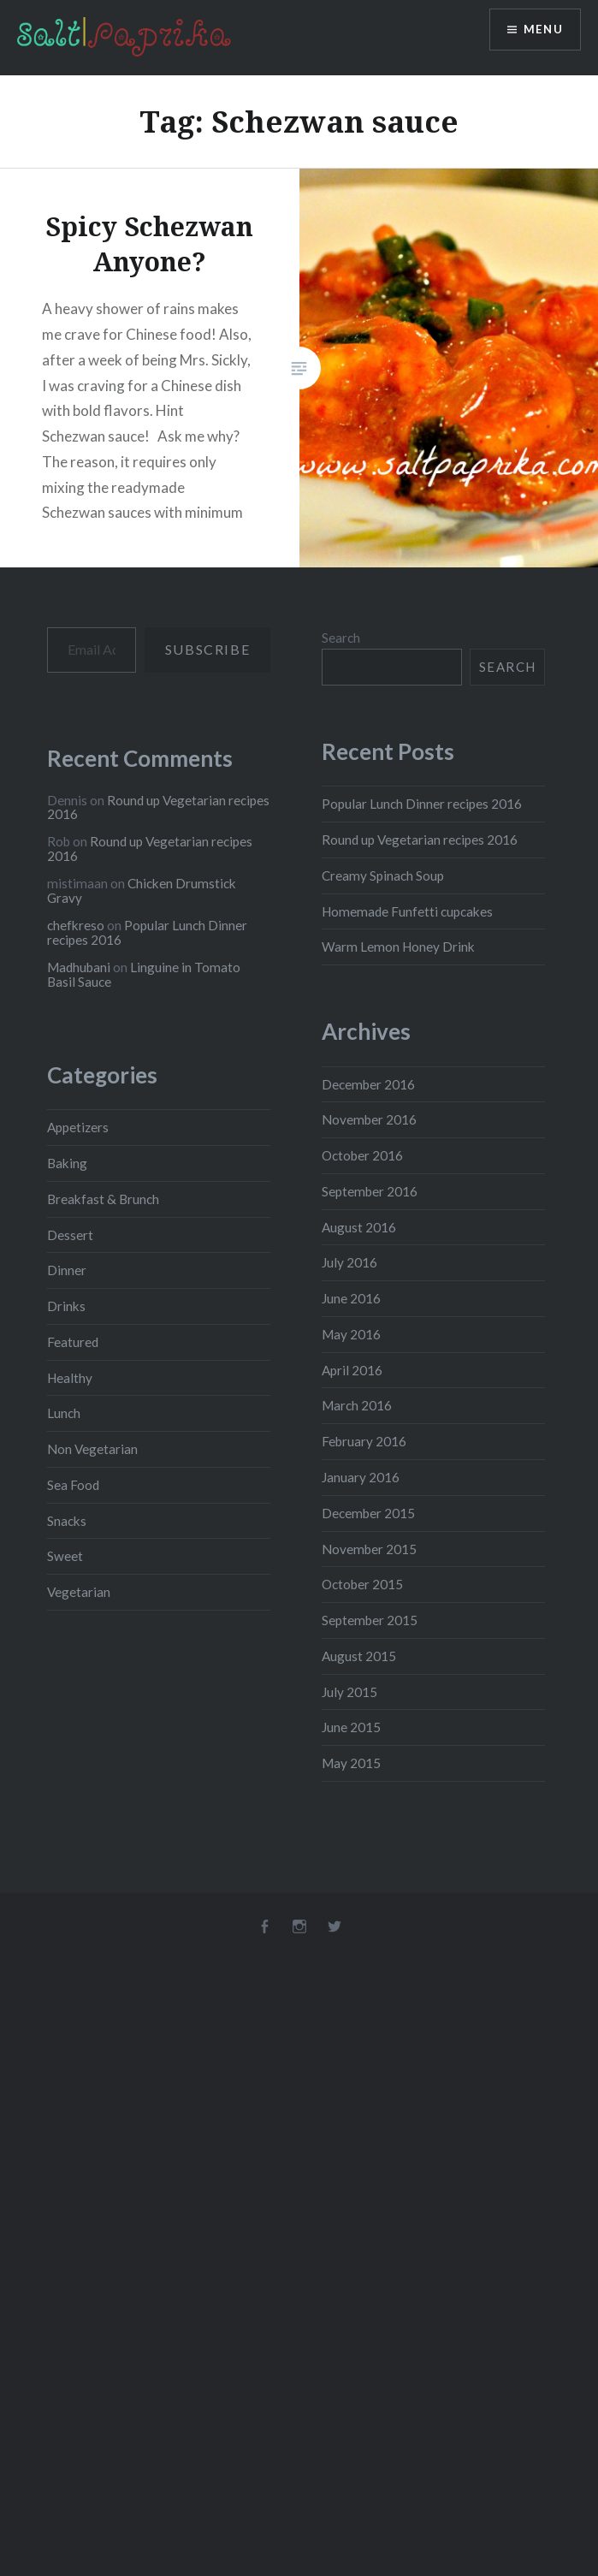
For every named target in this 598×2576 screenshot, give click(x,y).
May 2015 (351, 1763)
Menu (541, 30)
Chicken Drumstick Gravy (141, 890)
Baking (67, 1163)
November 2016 (369, 1119)
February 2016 (364, 1441)
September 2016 (369, 1191)
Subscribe (207, 649)
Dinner (66, 1270)
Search (341, 637)
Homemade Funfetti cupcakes (407, 911)
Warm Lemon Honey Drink (398, 946)
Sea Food (73, 1485)
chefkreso (75, 925)
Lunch (63, 1413)
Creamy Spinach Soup (383, 875)
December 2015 (368, 1513)
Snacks (66, 1520)
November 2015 (369, 1549)
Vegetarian (78, 1592)
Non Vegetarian (92, 1449)
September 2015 (369, 1620)
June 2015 (351, 1727)
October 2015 (362, 1584)
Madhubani (78, 967)
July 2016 (349, 1262)
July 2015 (349, 1692)
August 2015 (359, 1656)
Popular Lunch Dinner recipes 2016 (422, 803)
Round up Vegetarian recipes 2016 (420, 839)
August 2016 (359, 1227)
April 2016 (352, 1370)
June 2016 (351, 1298)
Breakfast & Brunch (103, 1199)
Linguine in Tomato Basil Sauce (143, 974)
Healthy (69, 1378)
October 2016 (362, 1155)
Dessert (70, 1235)
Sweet (65, 1556)
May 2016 (351, 1334)
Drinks (66, 1306)
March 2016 (357, 1405)
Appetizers (78, 1127)
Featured (72, 1342)
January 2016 (361, 1477)
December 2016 (368, 1084)
